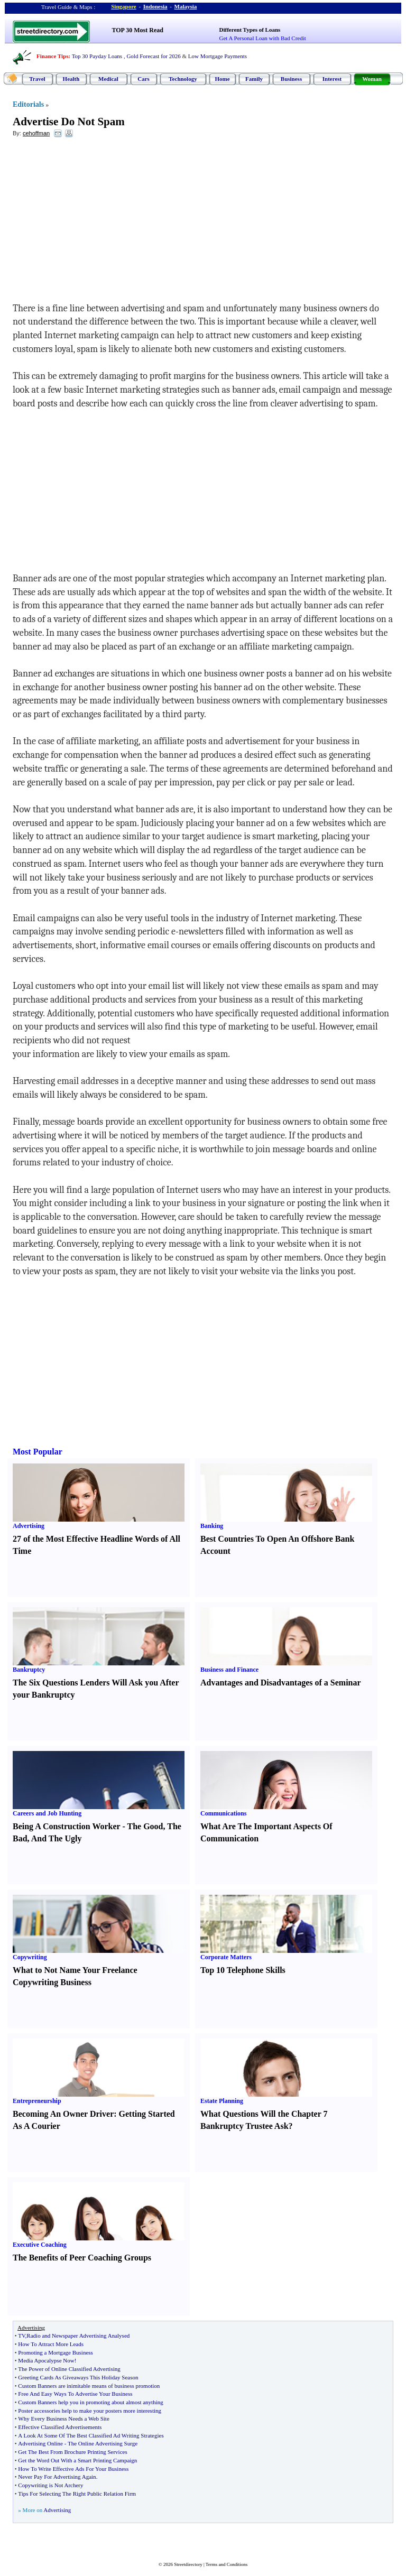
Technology (183, 79)
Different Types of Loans (250, 29)
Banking (211, 1526)
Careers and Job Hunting (47, 1813)
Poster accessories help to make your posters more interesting (89, 2410)
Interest (332, 79)
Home (222, 79)
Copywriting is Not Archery (50, 2485)
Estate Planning (221, 2101)
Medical (108, 79)
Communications (223, 1813)
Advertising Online (40, 2443)
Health (71, 79)
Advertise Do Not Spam (69, 121)
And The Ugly (56, 1838)
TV (21, 2335)
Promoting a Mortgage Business (55, 2352)
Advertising (28, 1526)
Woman (372, 79)
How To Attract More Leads (51, 2344)
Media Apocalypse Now (46, 2360)
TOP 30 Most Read (137, 30)
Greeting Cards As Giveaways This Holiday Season (78, 2377)
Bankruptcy (29, 1669)
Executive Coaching (40, 2244)
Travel (37, 79)
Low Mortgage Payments (217, 56)
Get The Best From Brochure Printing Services (72, 2452)
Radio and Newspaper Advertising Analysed (78, 2335)
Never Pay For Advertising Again (57, 2476)
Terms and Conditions (226, 2564)
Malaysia (185, 6)
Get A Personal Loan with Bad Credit (262, 38)
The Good (145, 1826)
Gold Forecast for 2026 (153, 56)
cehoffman (36, 133)
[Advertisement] (99, 222)
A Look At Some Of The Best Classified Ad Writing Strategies (90, 2435)
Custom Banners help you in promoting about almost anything (90, 2402)
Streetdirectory (188, 2564)
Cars (143, 79)
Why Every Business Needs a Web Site (63, 2418)
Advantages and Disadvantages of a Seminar (280, 1682)
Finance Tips (52, 56)
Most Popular (37, 1451)
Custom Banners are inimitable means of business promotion (89, 2386)
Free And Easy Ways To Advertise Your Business (75, 2393)
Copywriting (30, 1957)
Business (291, 79)
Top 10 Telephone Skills (242, 1970)
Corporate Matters (226, 1957)
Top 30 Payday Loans (97, 56)
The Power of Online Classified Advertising (69, 2369)
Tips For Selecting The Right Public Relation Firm (77, 2493)
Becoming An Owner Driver (63, 2113)
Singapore (123, 6)
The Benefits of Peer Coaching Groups (82, 2257)
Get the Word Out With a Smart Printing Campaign (77, 2460)
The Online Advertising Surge (102, 2443)
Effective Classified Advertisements (60, 2427)
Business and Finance (229, 1669)
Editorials (28, 104)
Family (254, 79)
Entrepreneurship (37, 2101)
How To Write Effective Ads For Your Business (73, 2469)
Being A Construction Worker (66, 1826)
